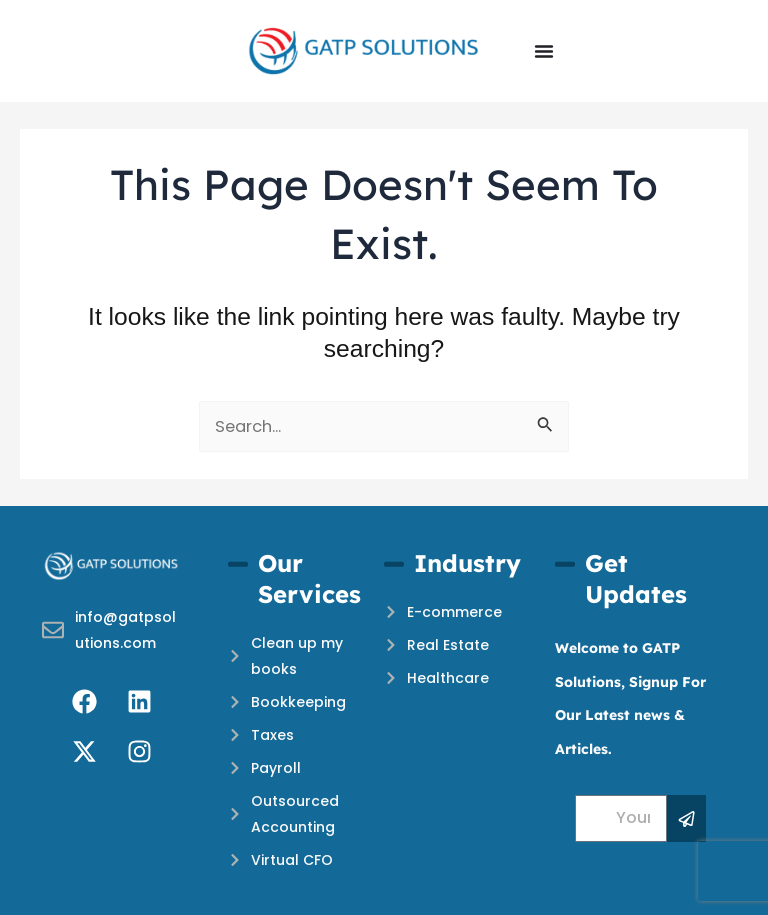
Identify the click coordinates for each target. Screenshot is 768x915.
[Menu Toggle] (544, 51)
